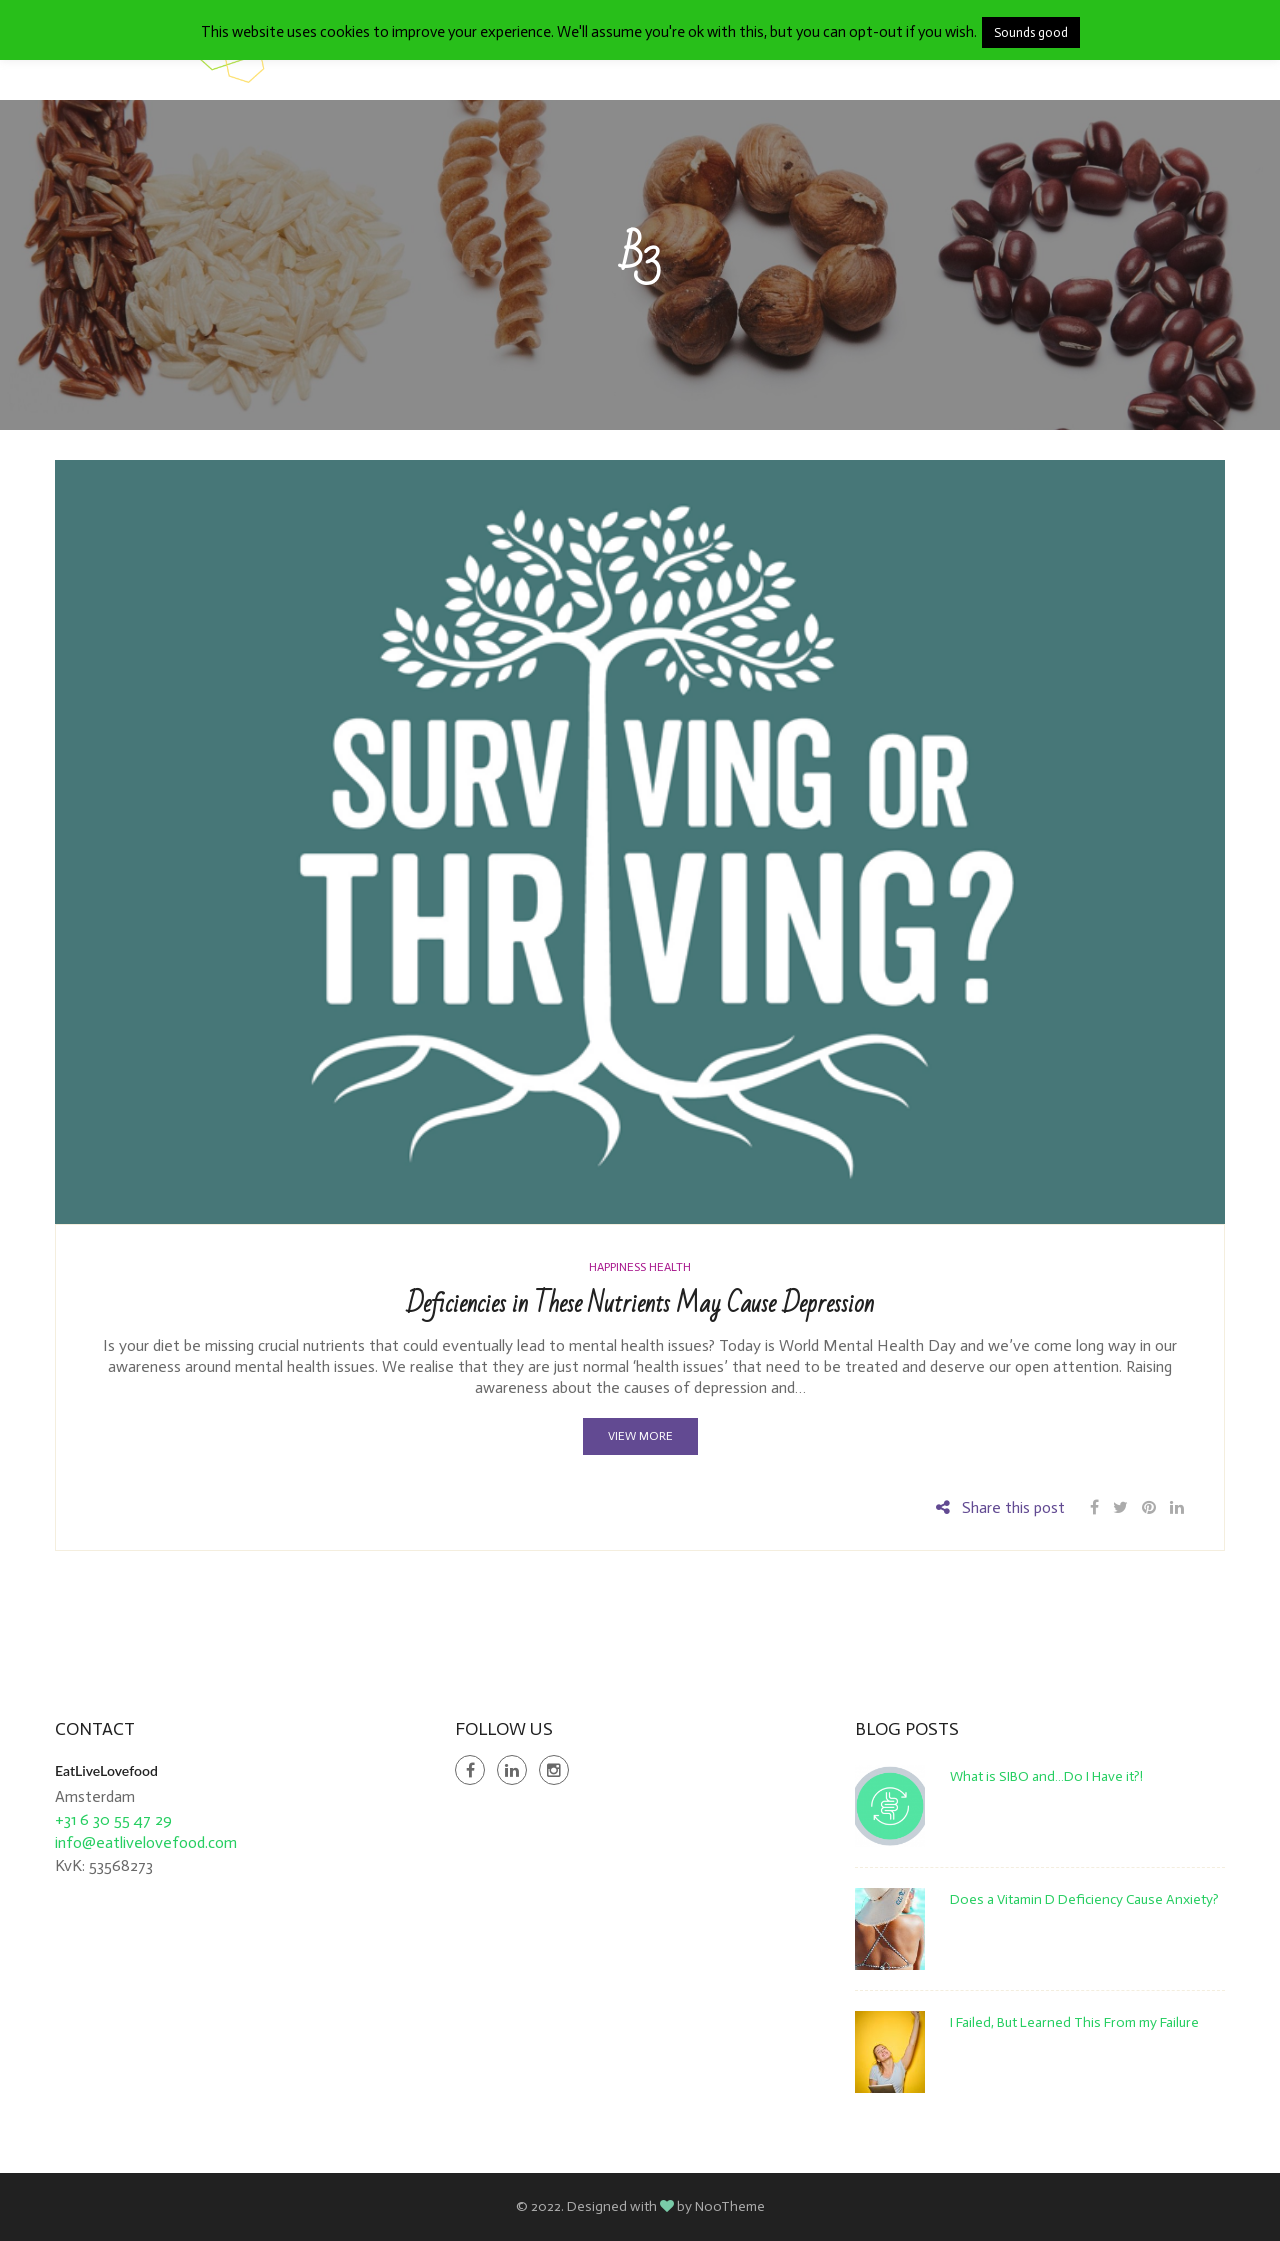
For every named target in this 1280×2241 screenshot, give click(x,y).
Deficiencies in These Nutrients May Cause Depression (640, 1304)
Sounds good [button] (1031, 32)
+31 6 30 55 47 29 (113, 1819)
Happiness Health (640, 1267)
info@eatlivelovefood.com (146, 1842)
